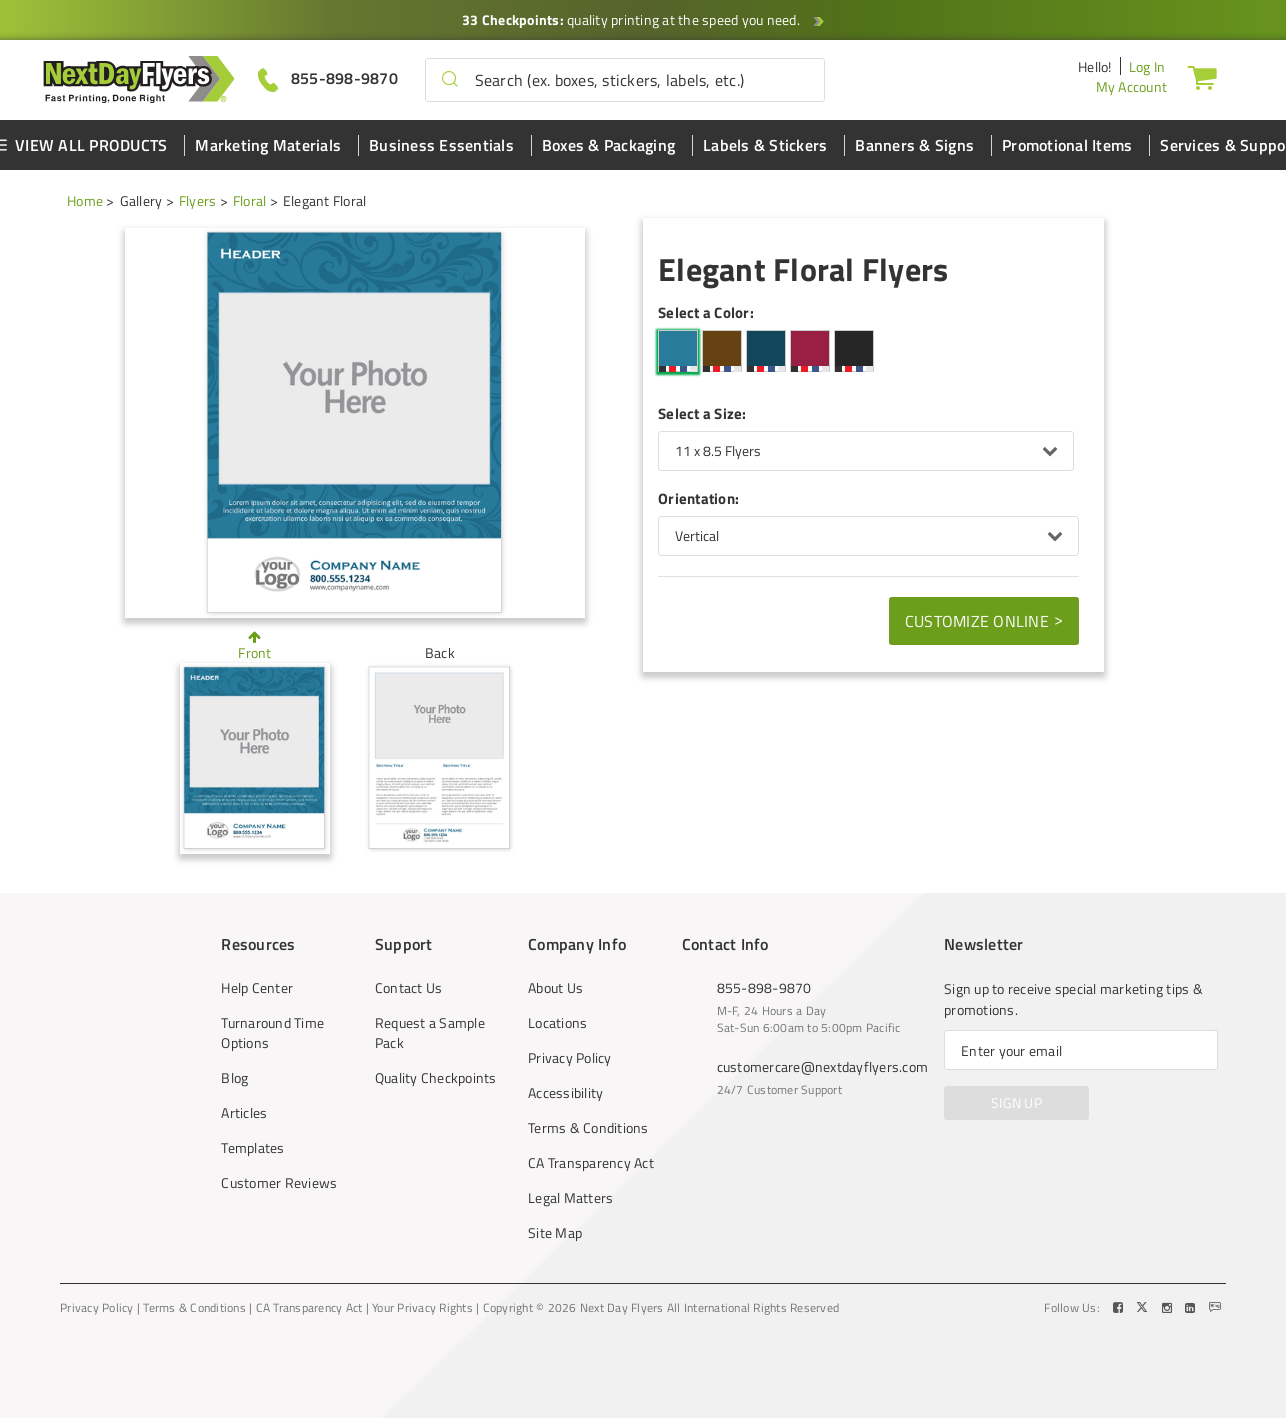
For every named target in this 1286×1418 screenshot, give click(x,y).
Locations (557, 1023)
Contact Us (409, 988)
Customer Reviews (279, 1183)
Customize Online (984, 620)
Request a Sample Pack (430, 1033)
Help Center (257, 988)
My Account (1132, 86)
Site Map (555, 1233)
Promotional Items (1067, 145)
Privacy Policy (570, 1058)
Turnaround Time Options (272, 1033)
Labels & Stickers (765, 145)
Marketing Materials (268, 145)
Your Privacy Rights (422, 1308)
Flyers (198, 200)
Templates (252, 1148)
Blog (234, 1078)
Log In (1147, 66)
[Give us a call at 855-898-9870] (328, 78)
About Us (555, 988)
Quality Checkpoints (436, 1078)
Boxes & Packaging (608, 145)
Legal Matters (570, 1198)
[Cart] (1202, 77)
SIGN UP (1016, 1102)
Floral (250, 200)
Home (85, 200)
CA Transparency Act (591, 1163)
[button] (450, 80)
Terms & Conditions (588, 1128)
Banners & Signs (914, 145)
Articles (244, 1113)
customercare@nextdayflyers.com (823, 1066)
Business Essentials (441, 145)
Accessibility (565, 1093)
